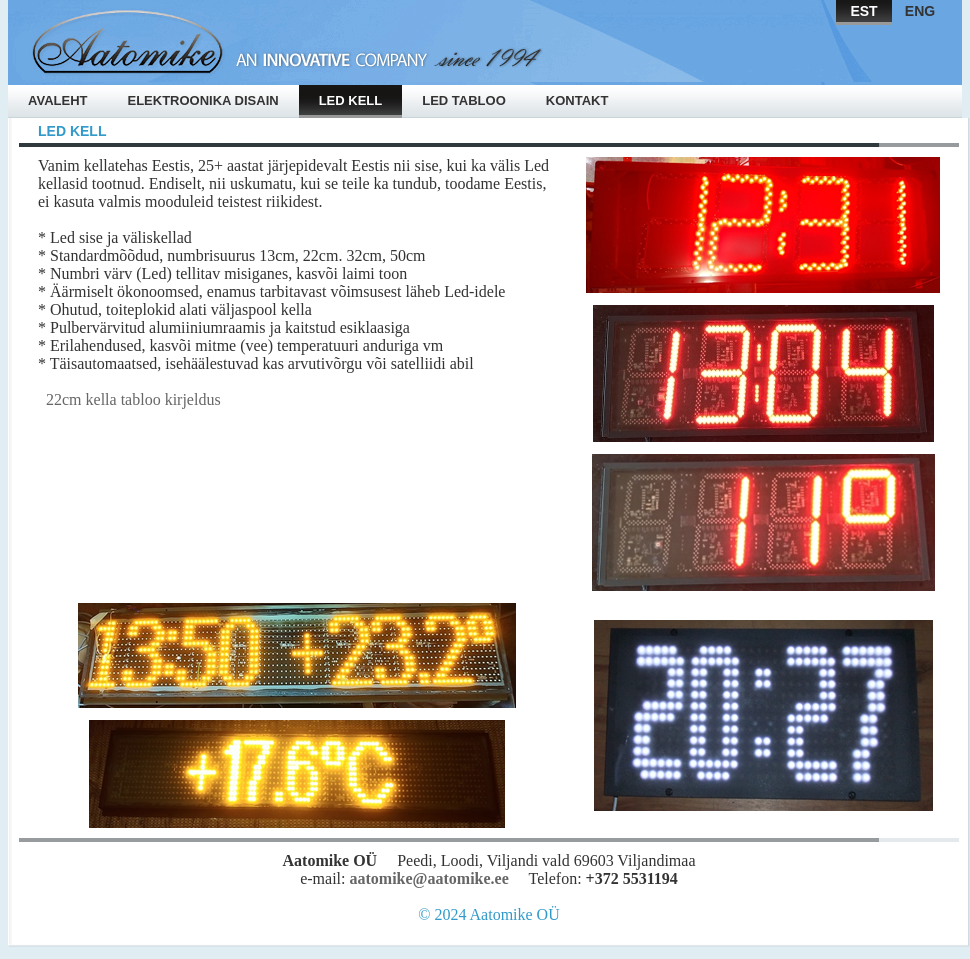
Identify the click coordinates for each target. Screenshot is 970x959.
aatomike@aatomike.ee (428, 878)
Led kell (351, 100)
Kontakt (577, 100)
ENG (920, 11)
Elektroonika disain (202, 100)
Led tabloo (464, 100)
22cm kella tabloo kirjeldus (129, 399)
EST (863, 11)
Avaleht (57, 100)
